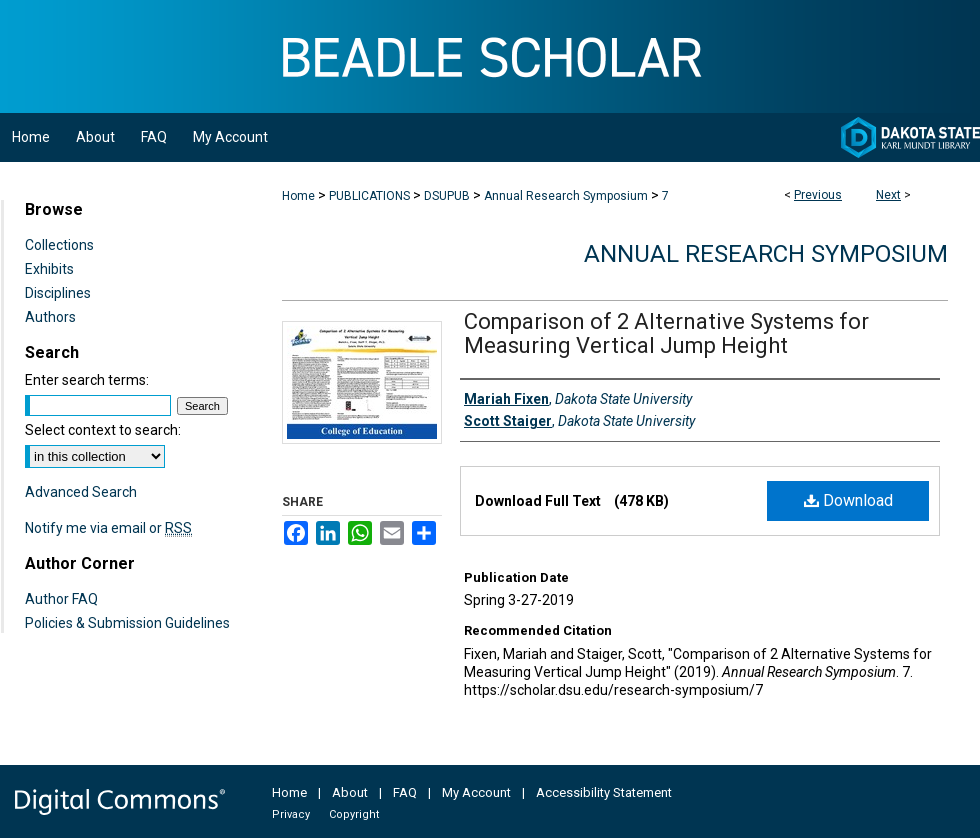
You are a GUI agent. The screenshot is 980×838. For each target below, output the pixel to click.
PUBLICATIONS (369, 196)
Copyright (354, 814)
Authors (50, 317)
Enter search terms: (87, 380)
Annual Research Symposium (566, 196)
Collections (59, 245)
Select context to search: (103, 430)
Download (848, 500)
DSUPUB (447, 196)
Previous (818, 195)
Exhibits (49, 269)
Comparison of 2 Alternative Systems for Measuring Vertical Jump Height (666, 333)
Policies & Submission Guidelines (127, 623)
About (350, 792)
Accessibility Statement (604, 792)
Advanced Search (81, 492)
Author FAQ (61, 599)
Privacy (291, 814)
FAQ (405, 792)
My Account (476, 792)
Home (298, 196)
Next (888, 195)
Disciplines (58, 293)
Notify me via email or (108, 528)
